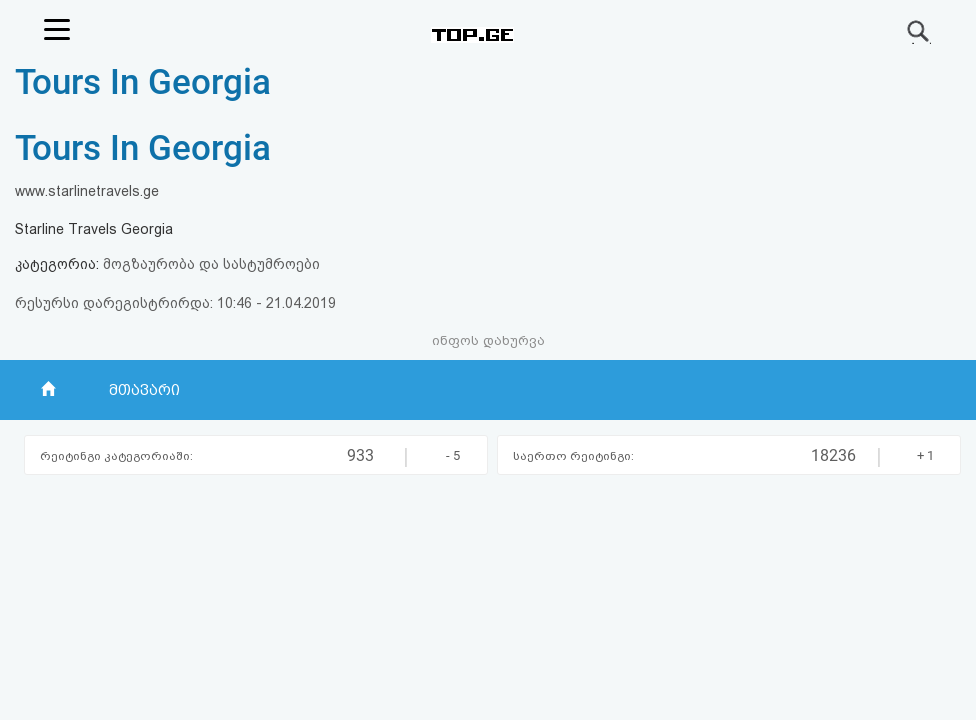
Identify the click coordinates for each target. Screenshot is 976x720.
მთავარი (144, 390)
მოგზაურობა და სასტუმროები (211, 264)
